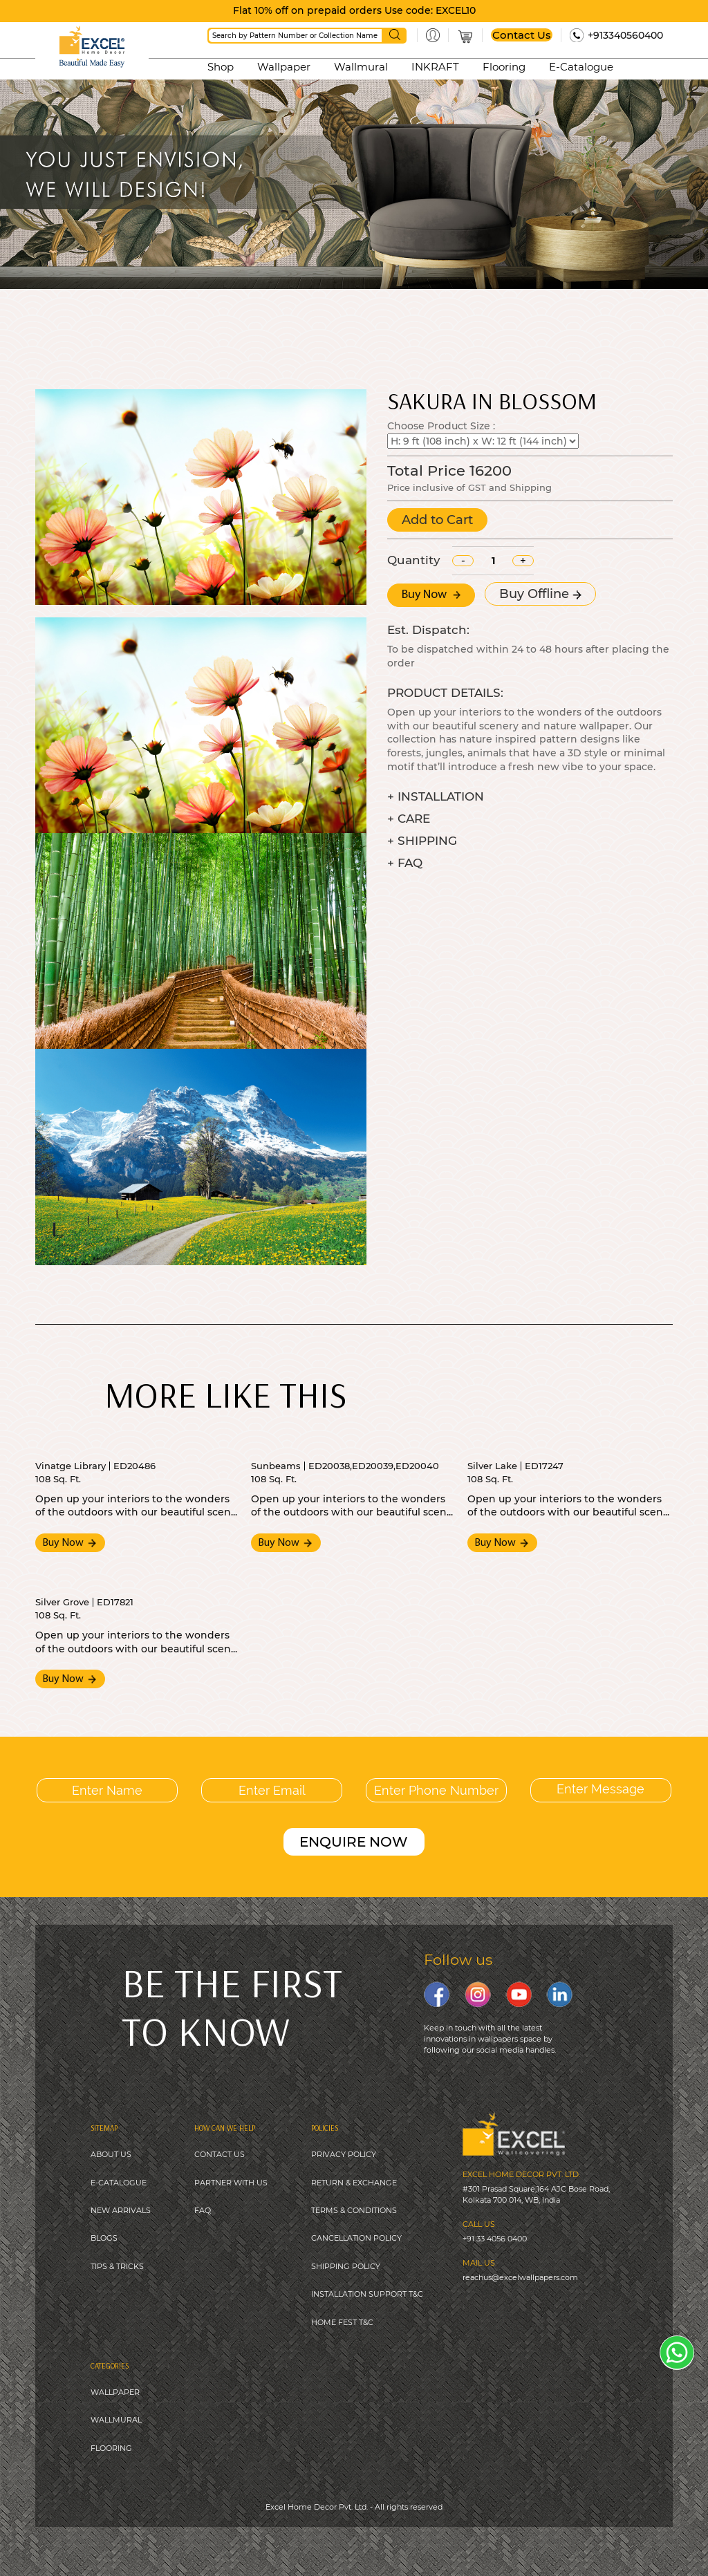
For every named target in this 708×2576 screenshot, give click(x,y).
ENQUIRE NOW (353, 1841)
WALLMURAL (116, 2420)
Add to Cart (437, 520)
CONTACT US (219, 2154)
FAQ (202, 2210)
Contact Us (521, 34)
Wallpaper (283, 66)
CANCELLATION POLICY (356, 2238)
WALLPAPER (115, 2392)
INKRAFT (435, 66)
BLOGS (104, 2238)
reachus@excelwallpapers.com (520, 2277)
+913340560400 (625, 35)
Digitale (461, 2541)
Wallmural (361, 66)
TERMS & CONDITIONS (354, 2210)
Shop (220, 66)
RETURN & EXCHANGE (354, 2182)
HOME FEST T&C (342, 2322)
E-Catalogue (581, 66)
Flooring (504, 66)
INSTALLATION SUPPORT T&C (367, 2294)
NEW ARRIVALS (121, 2210)
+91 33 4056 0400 (495, 2238)
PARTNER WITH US (231, 2182)
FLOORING (111, 2448)
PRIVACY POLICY (343, 2154)
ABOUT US (111, 2154)
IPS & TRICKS (119, 2266)
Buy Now (431, 594)
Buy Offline (540, 593)
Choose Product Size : (441, 426)
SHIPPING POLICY (345, 2266)
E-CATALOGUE (119, 2182)
